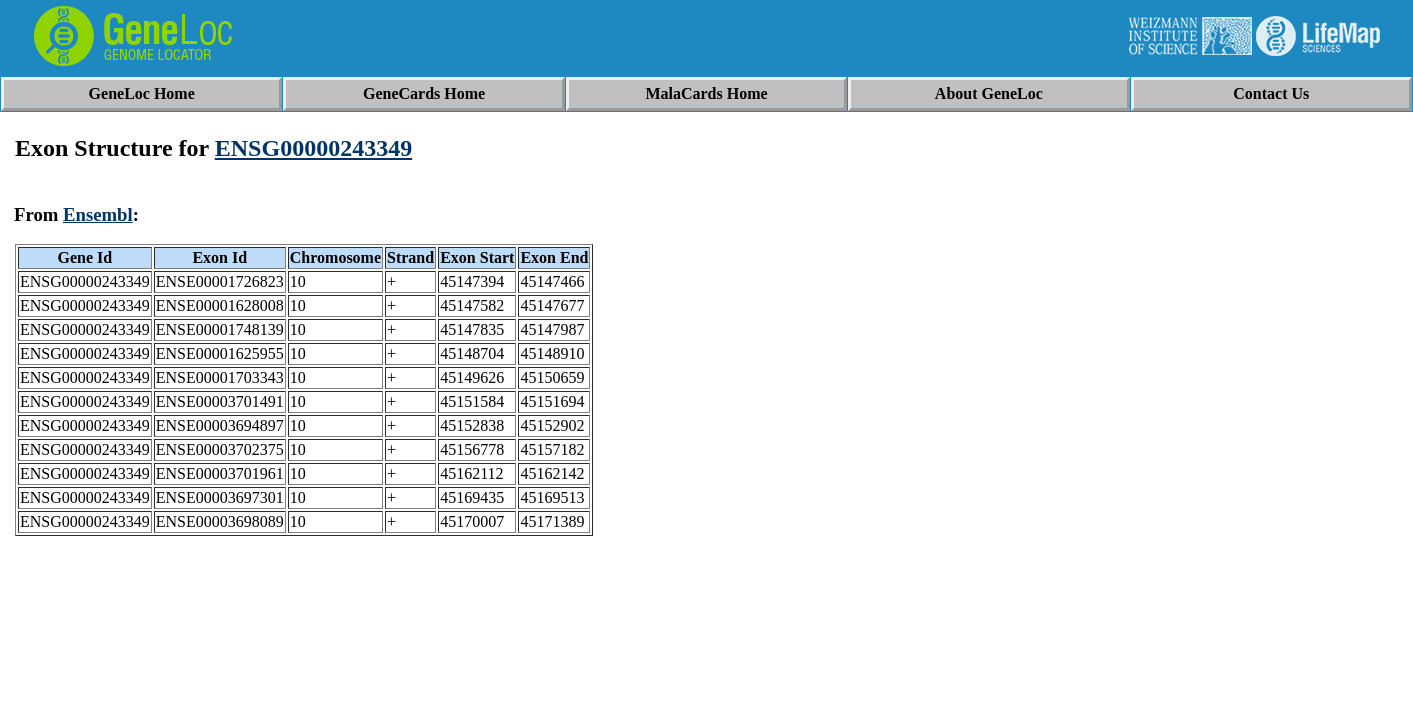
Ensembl (98, 214)
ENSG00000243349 (313, 148)
